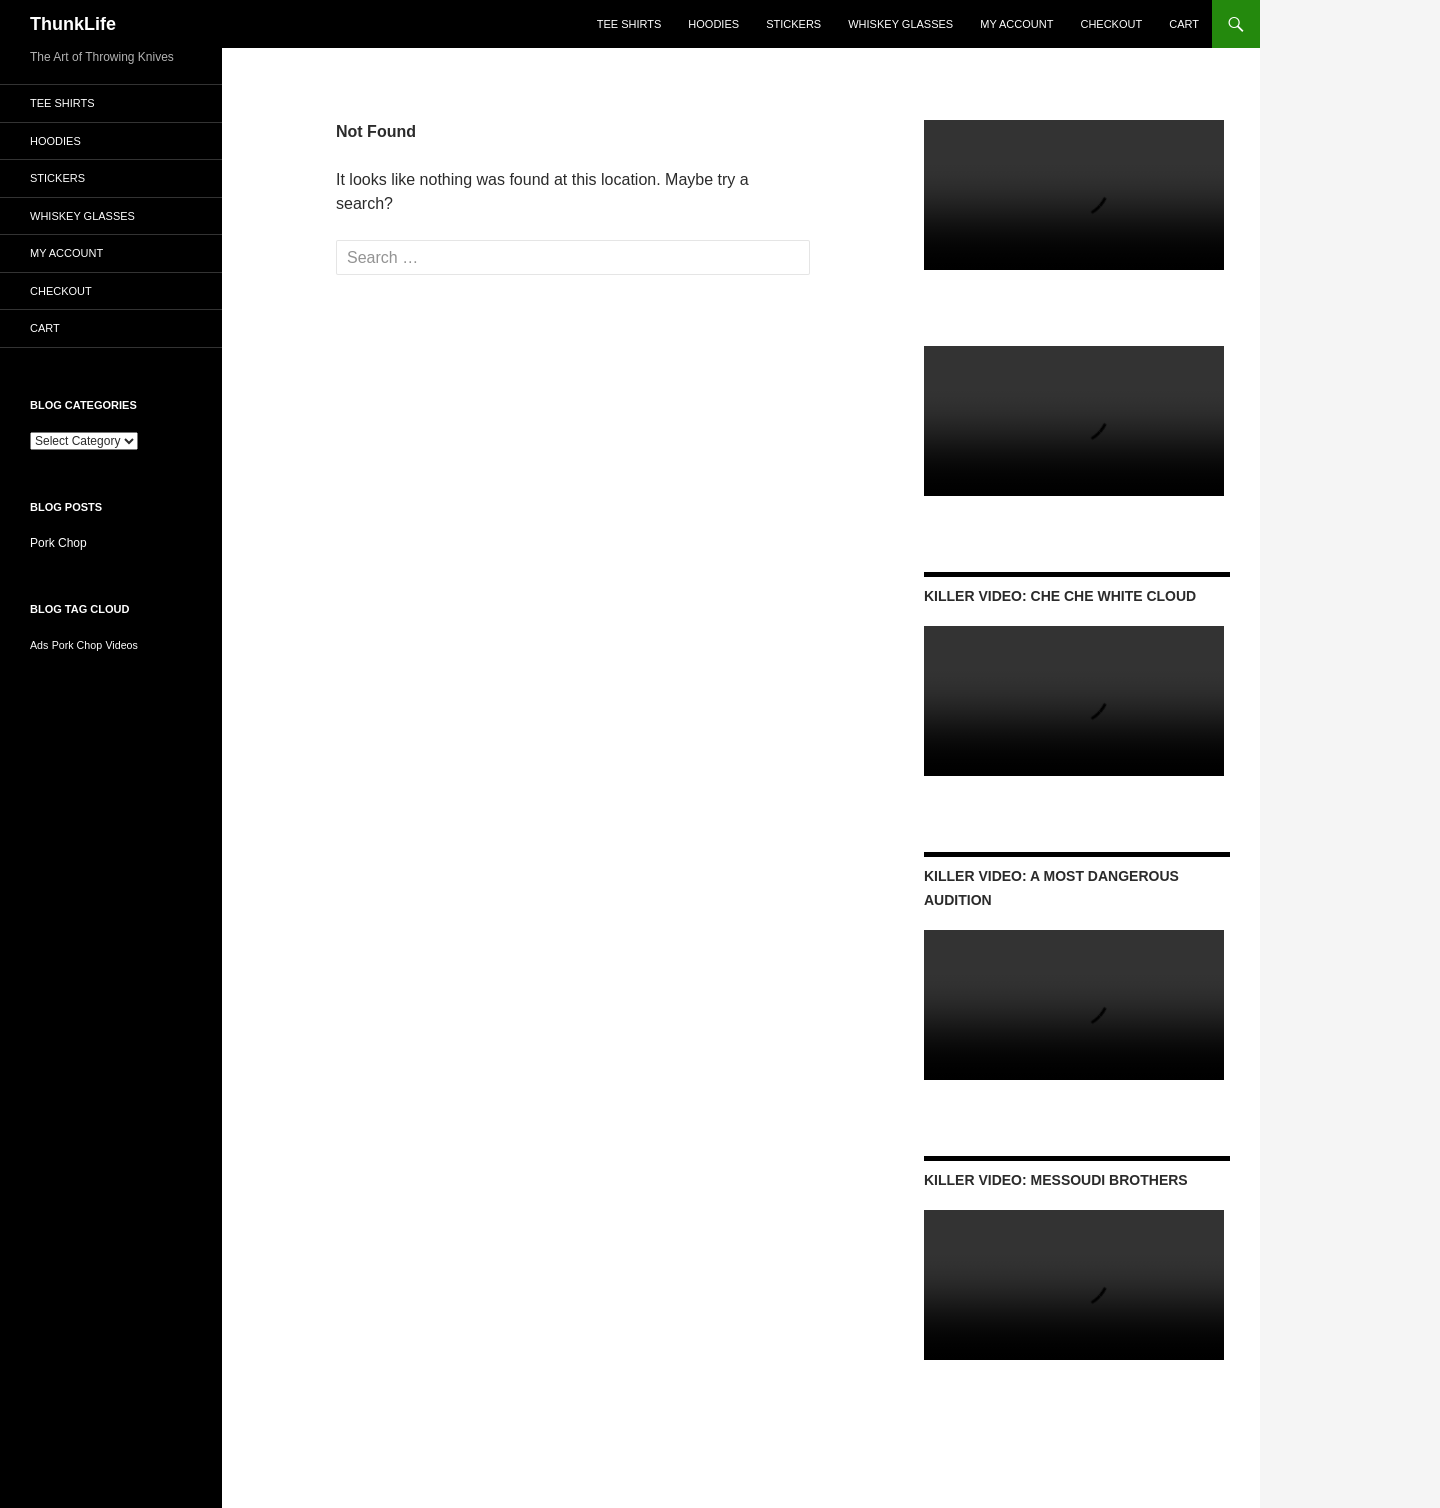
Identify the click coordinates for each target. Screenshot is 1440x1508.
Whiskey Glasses (900, 24)
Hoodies (713, 24)
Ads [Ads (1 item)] (39, 645)
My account (1016, 24)
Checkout (1111, 24)
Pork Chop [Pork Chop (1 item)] (77, 645)
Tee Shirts (629, 24)
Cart (1184, 24)
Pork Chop (58, 543)
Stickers (793, 24)
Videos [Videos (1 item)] (121, 645)
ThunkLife (73, 24)
